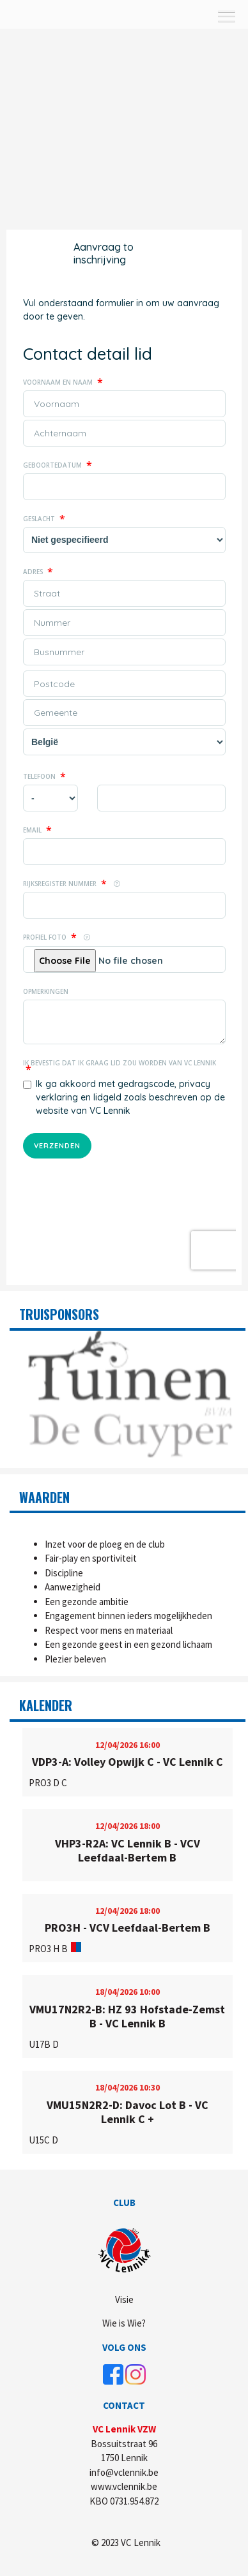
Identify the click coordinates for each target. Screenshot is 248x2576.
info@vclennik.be (124, 2472)
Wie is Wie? (124, 2323)
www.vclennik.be (124, 2486)
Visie (124, 2299)
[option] (127, 1394)
